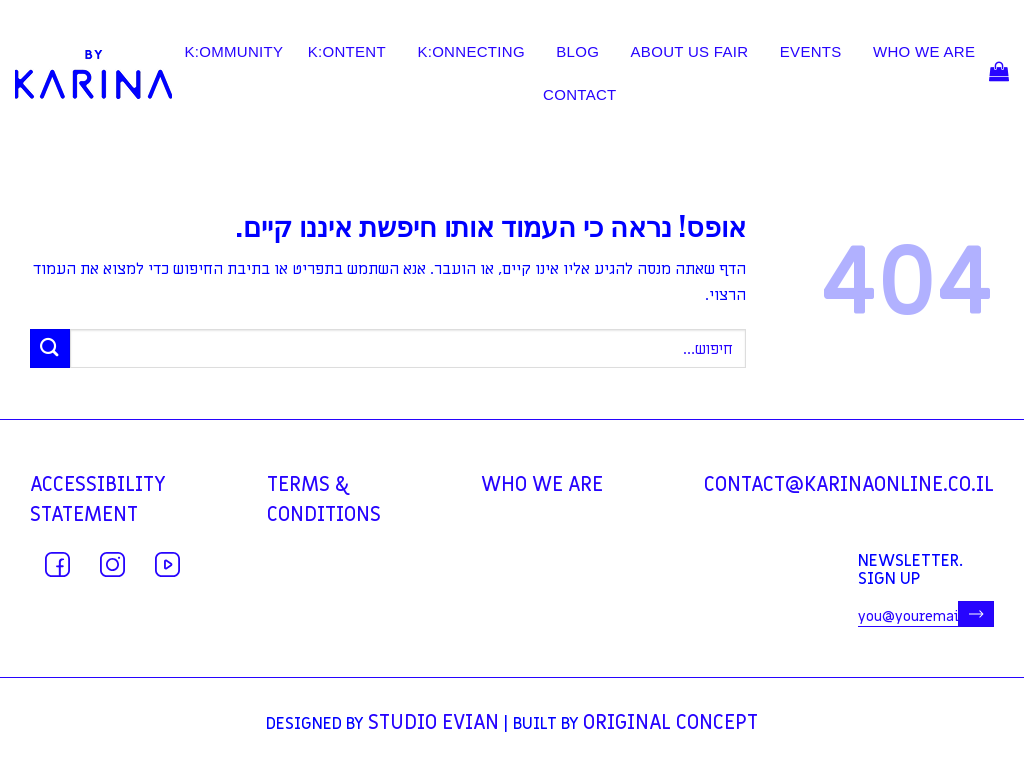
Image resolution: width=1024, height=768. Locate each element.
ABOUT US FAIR (690, 52)
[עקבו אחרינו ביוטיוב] (167, 564)
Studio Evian (433, 723)
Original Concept (670, 723)
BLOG (577, 52)
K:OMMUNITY (233, 52)
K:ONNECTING (470, 52)
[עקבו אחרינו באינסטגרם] (112, 564)
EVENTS (811, 52)
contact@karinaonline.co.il (849, 485)
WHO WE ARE (924, 52)
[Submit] (50, 348)
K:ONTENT (347, 52)
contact (579, 95)
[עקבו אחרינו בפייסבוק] (57, 564)
